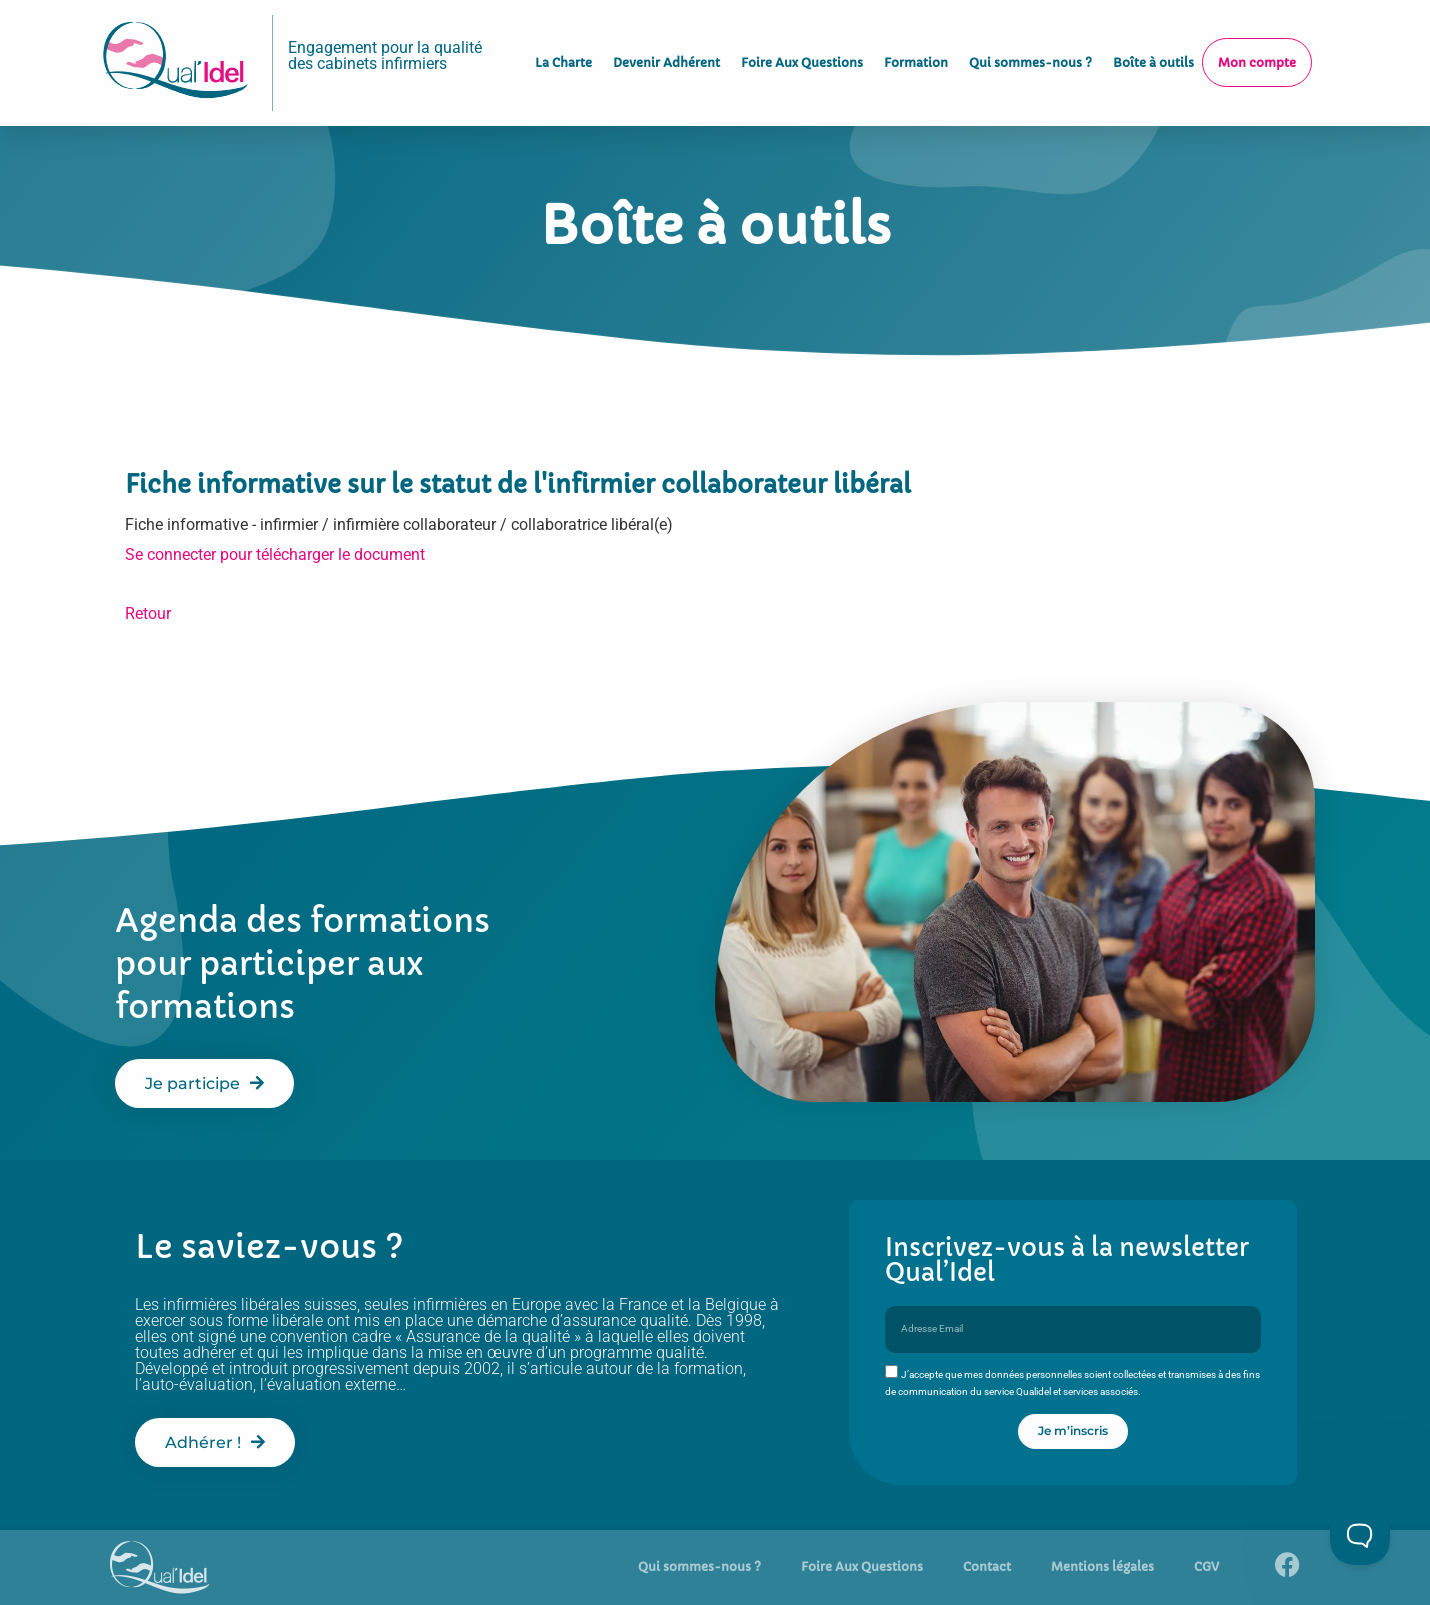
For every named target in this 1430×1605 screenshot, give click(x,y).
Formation (916, 54)
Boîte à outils (1153, 54)
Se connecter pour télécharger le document (275, 554)
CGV (1206, 1566)
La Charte (563, 54)
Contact (987, 1566)
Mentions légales (1102, 1566)
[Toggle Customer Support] (1360, 1535)
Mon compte (1257, 54)
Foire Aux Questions (802, 54)
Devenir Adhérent (666, 54)
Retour (148, 613)
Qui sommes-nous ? (1030, 54)
